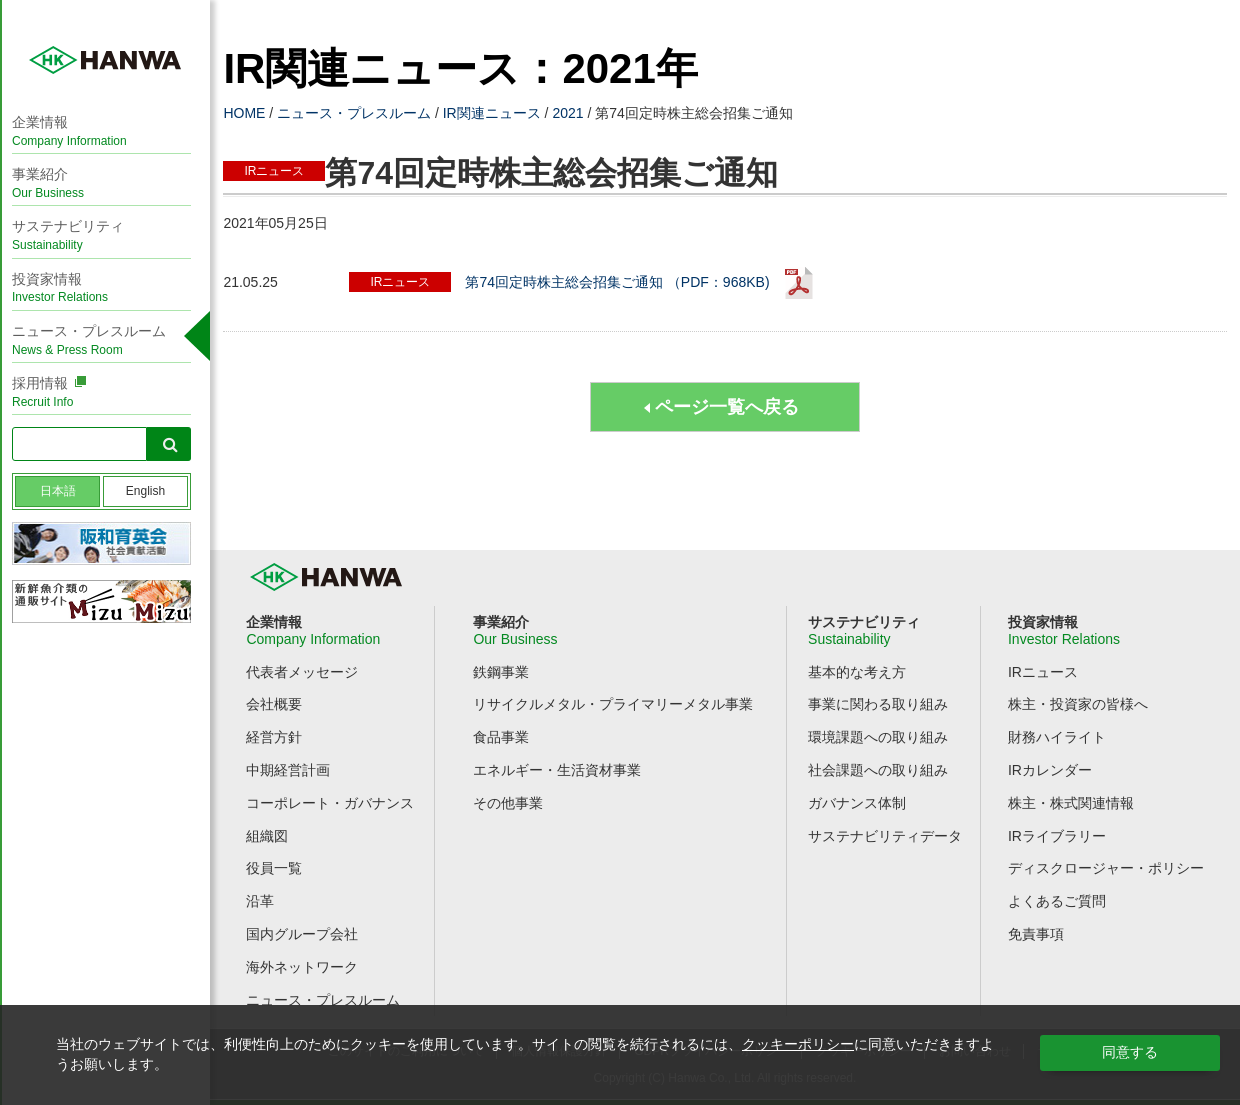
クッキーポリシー (798, 1044)
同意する (1130, 1052)
